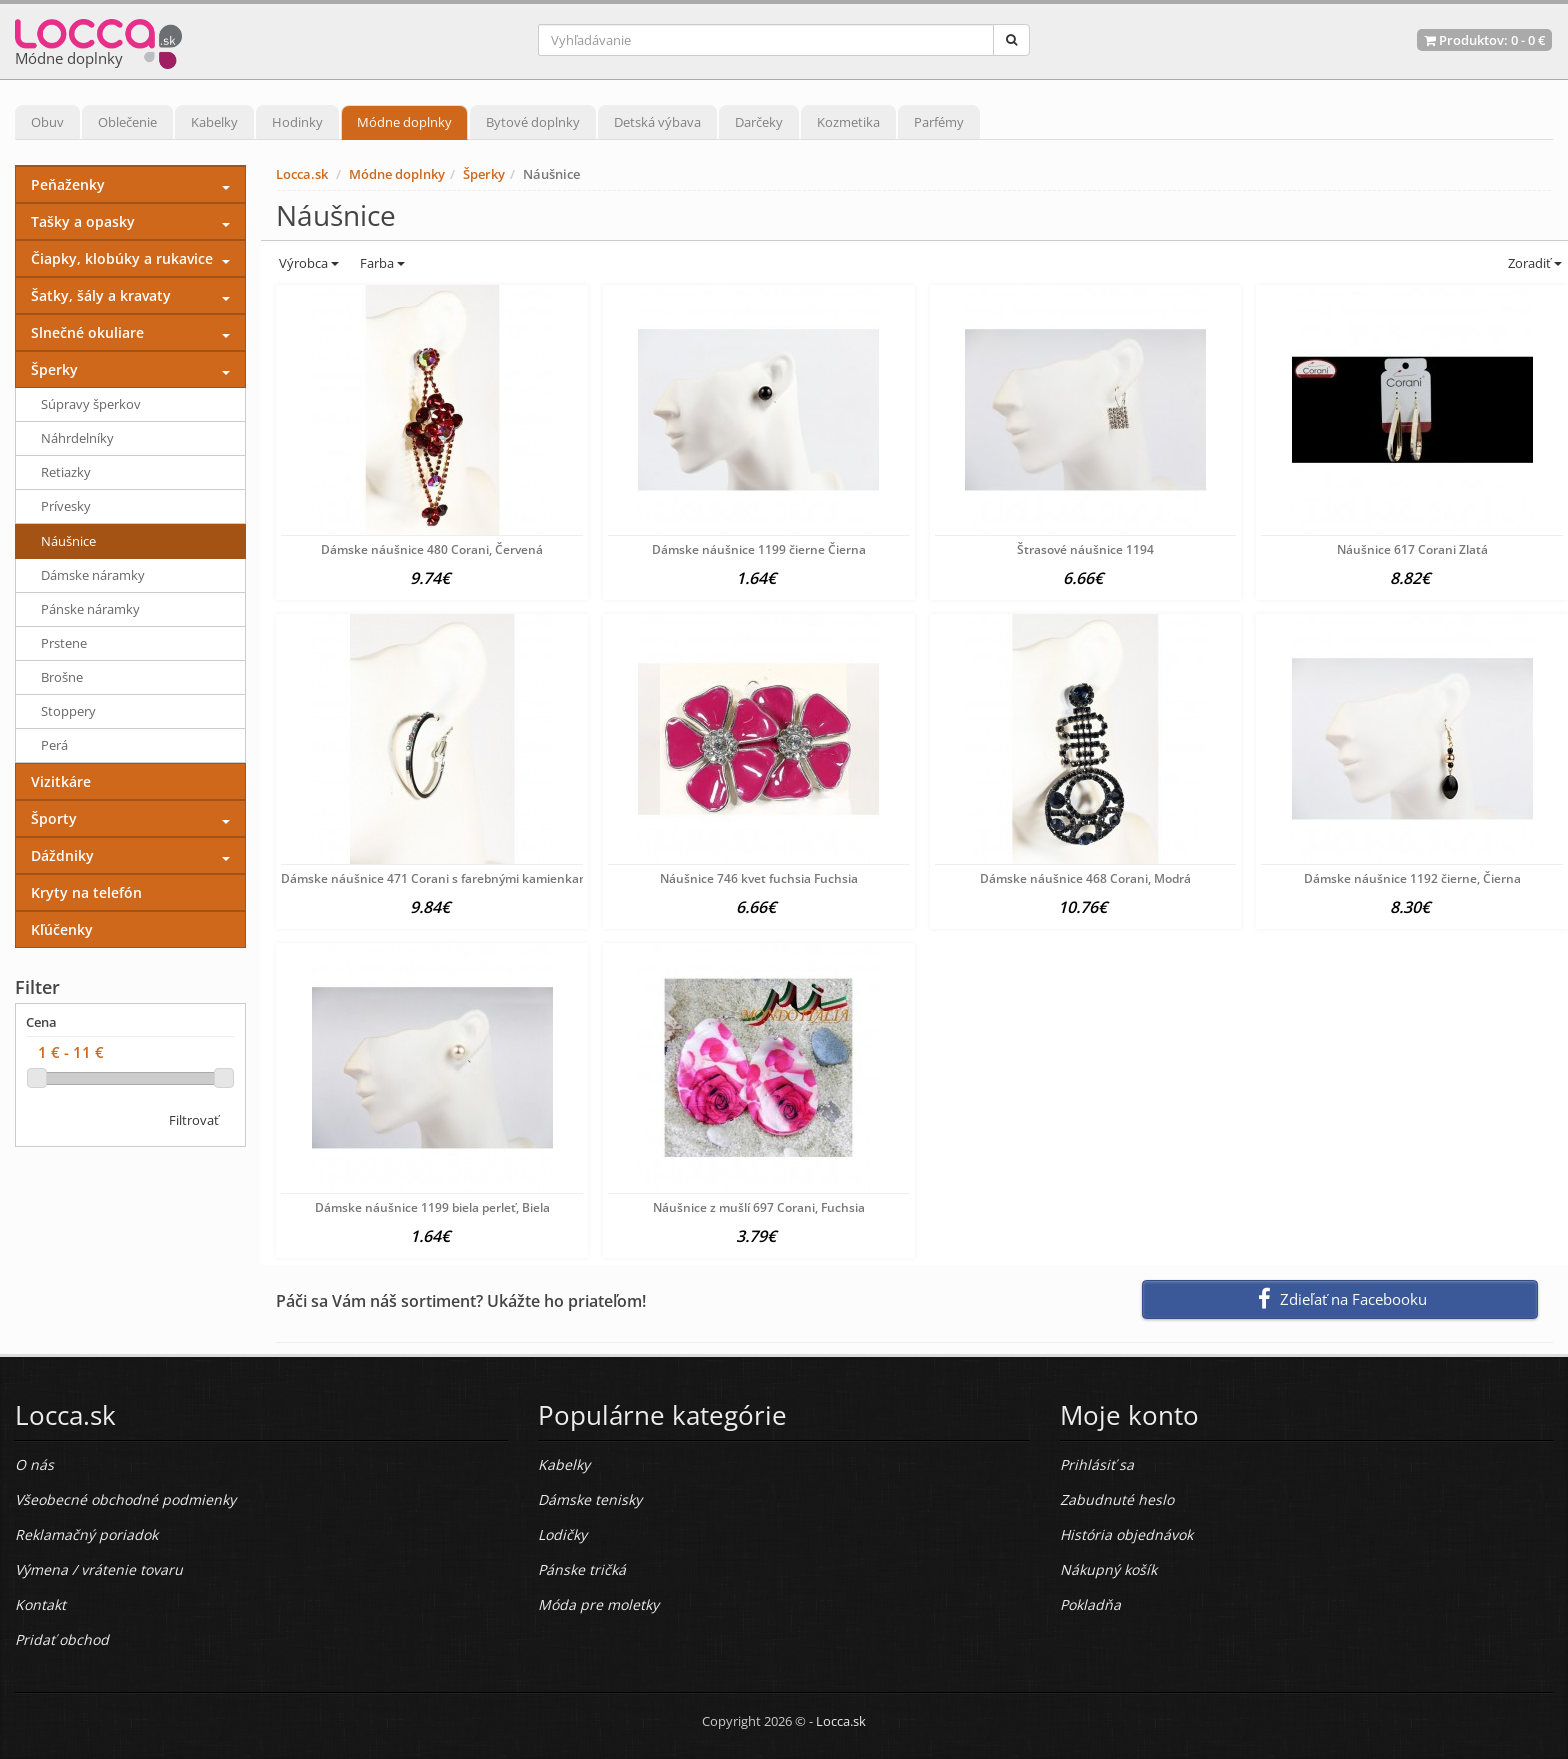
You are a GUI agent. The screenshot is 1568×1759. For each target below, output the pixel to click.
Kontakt (40, 1604)
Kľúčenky (62, 929)
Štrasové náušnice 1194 (1085, 549)
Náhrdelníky (77, 438)
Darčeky (759, 122)
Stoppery (68, 711)
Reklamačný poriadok (86, 1534)
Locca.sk (302, 174)
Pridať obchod (62, 1639)
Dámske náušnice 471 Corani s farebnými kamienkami (437, 878)
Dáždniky (62, 855)
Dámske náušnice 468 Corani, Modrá (1085, 878)
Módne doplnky (404, 122)
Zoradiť (1533, 263)
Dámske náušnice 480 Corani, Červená (432, 549)
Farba (382, 263)
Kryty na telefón (86, 892)
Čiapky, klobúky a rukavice (122, 258)
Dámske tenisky (590, 1499)
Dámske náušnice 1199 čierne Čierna (759, 549)
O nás (34, 1464)
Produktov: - (1484, 40)
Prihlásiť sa (1097, 1464)
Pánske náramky (90, 609)
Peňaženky (68, 184)
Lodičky (562, 1534)
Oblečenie (127, 122)
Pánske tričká (582, 1569)
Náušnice (68, 541)
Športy (54, 818)
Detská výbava (657, 122)
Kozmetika (848, 122)
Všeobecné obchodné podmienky (125, 1499)
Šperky (484, 174)
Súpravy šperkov (91, 404)
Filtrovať (194, 1120)
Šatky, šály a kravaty (101, 295)
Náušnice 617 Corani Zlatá (1412, 549)
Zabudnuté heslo (1117, 1499)
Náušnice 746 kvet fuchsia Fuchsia (759, 878)
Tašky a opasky (83, 221)
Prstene (64, 643)
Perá (54, 745)
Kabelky (214, 122)
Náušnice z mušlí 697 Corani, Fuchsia (759, 1207)
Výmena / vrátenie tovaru (99, 1569)
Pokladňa (1090, 1604)
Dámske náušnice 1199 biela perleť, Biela (432, 1207)
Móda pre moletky (598, 1604)
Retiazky (66, 472)
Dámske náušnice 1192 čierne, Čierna (1412, 878)
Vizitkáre (61, 781)
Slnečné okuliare (87, 332)
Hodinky (297, 122)
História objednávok (1126, 1534)
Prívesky (66, 506)
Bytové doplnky (533, 122)
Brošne (62, 677)
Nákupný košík (1108, 1569)
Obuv (47, 122)
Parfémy (939, 122)
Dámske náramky (93, 575)
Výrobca (307, 263)
